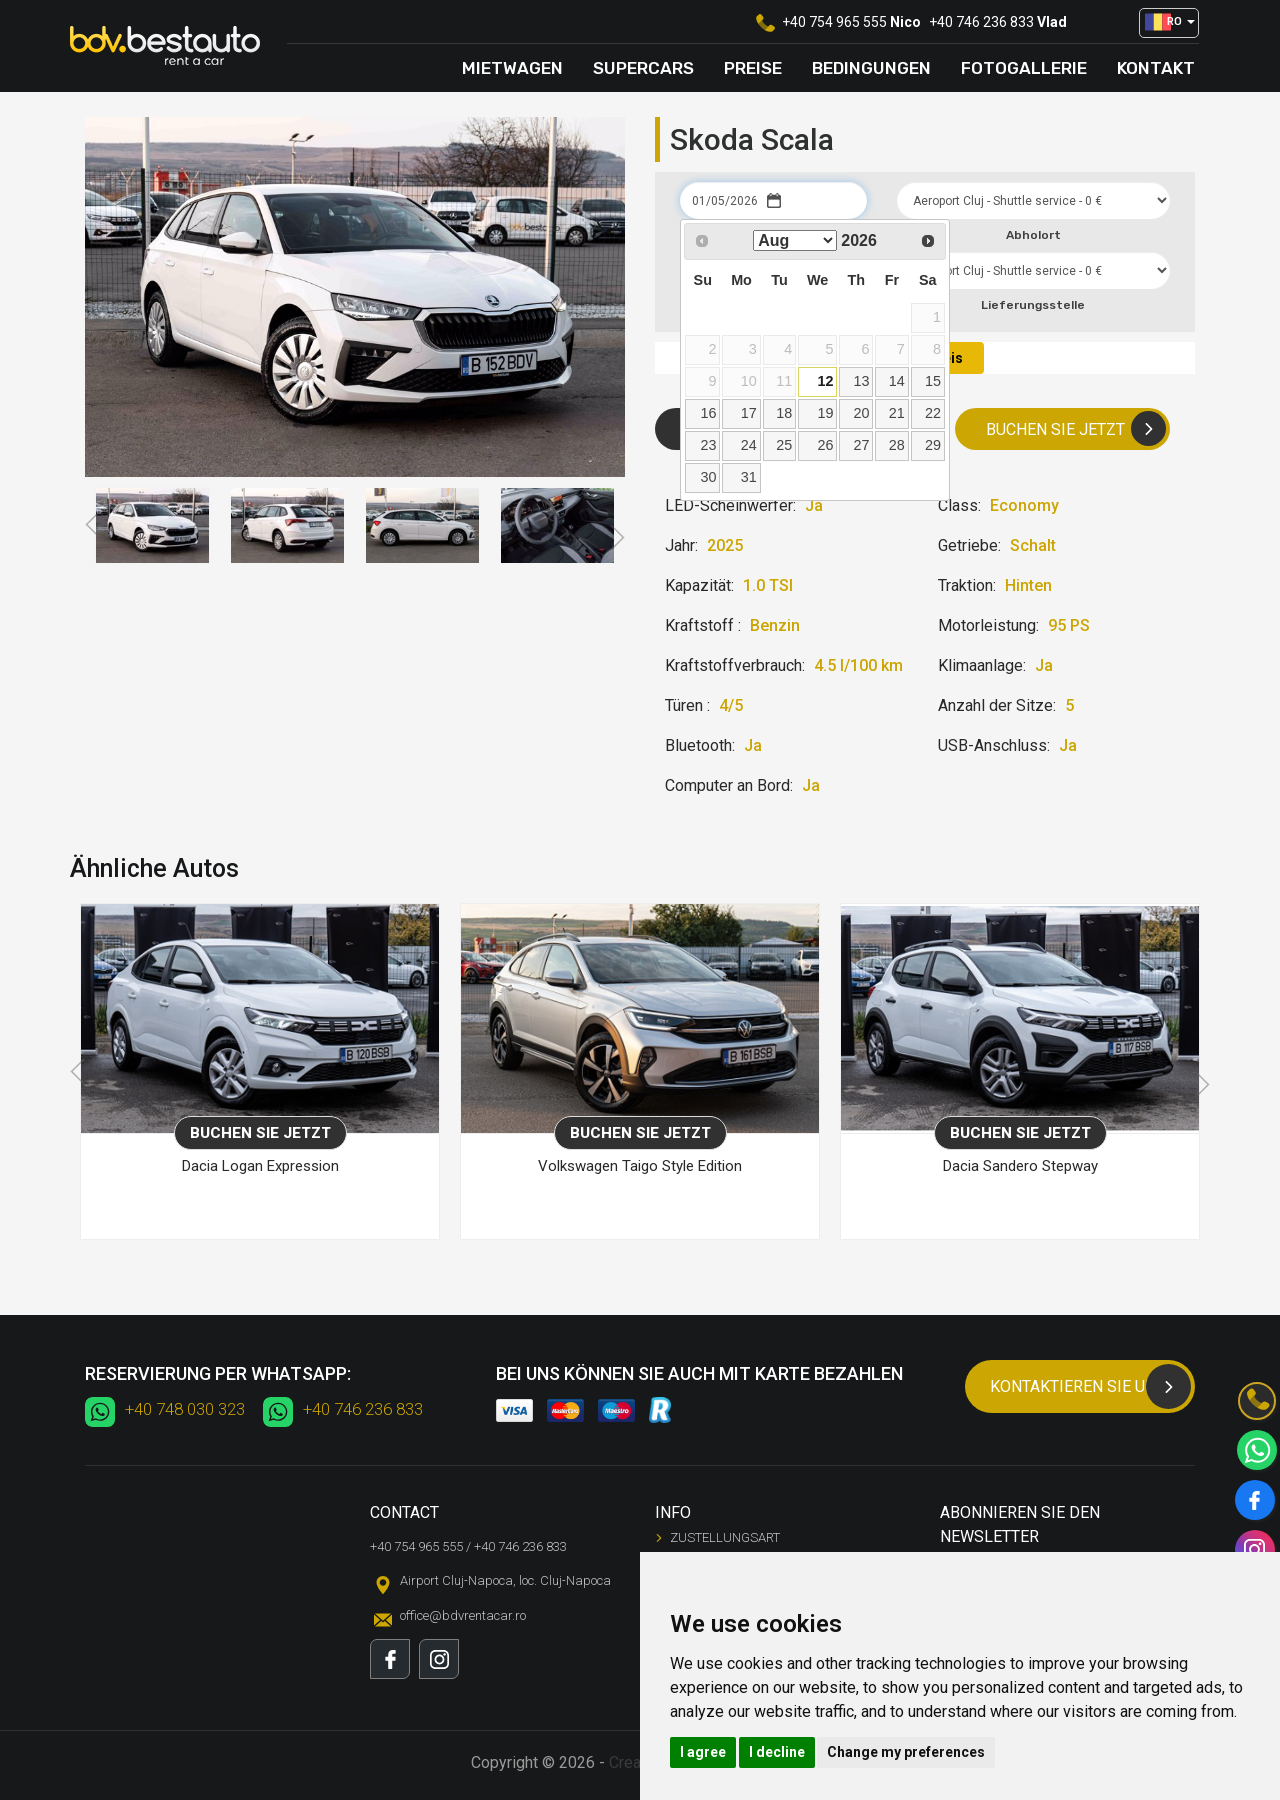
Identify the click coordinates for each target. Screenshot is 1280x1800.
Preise (753, 68)
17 (749, 413)
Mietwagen (512, 68)
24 (749, 445)
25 (784, 445)
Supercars (643, 68)
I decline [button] (777, 1752)
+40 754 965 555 (834, 22)
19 (825, 413)
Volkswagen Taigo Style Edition (640, 1166)
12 (825, 381)
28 (897, 445)
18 (784, 413)
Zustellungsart (725, 1537)
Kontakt (1156, 68)
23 (708, 445)
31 (749, 477)
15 (933, 381)
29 (933, 445)
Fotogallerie (1024, 68)
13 (861, 381)
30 (708, 477)
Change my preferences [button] (906, 1752)
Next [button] (616, 538)
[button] (1169, 23)
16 (708, 413)
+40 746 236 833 (981, 22)
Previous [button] (94, 525)
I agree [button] (703, 1752)
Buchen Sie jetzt (1076, 428)
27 (861, 445)
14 (897, 381)
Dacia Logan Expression (260, 1166)
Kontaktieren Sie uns (1090, 1386)
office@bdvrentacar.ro (463, 1615)
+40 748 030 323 (185, 1409)
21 (897, 413)
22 (933, 413)
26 (825, 445)
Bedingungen (871, 68)
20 (861, 413)
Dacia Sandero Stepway (1020, 1166)
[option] (152, 525)
